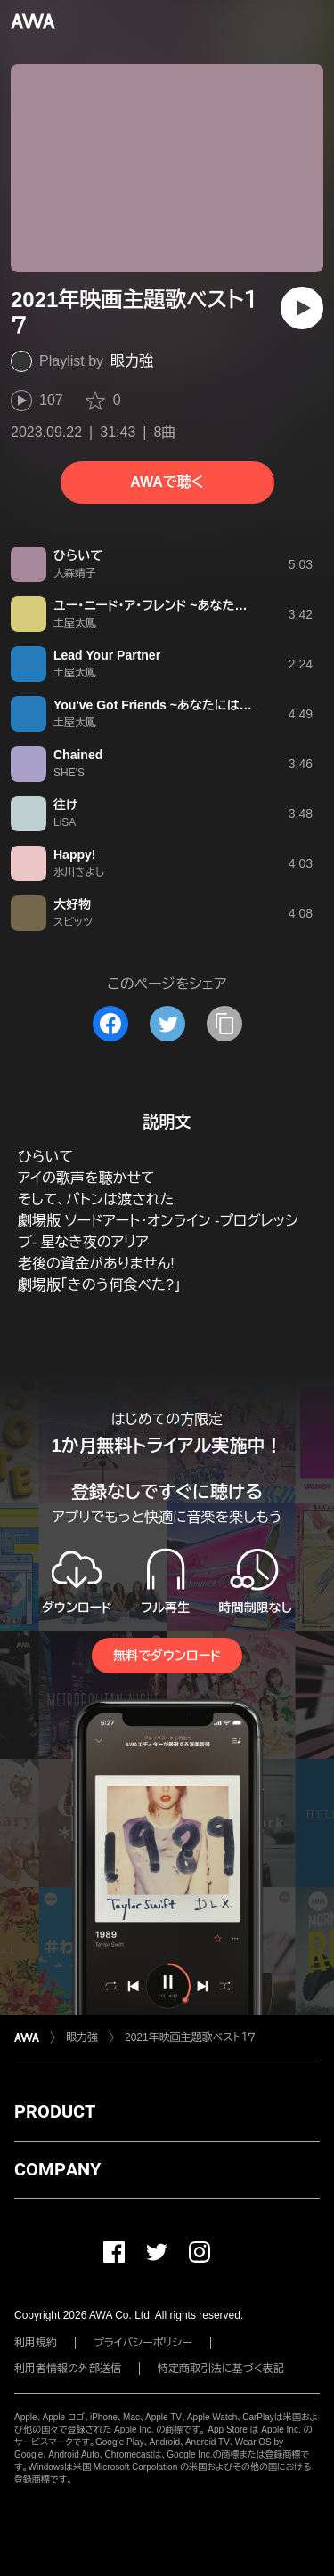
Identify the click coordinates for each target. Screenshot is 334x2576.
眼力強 (131, 361)
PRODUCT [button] (54, 2111)
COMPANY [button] (57, 2169)
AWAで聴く (166, 482)
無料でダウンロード (166, 1655)
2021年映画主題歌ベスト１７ (190, 2037)
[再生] (302, 308)
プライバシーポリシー (143, 2343)
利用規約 (35, 2343)
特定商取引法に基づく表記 (221, 2368)
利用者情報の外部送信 (67, 2368)
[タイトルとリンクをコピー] (224, 1023)
